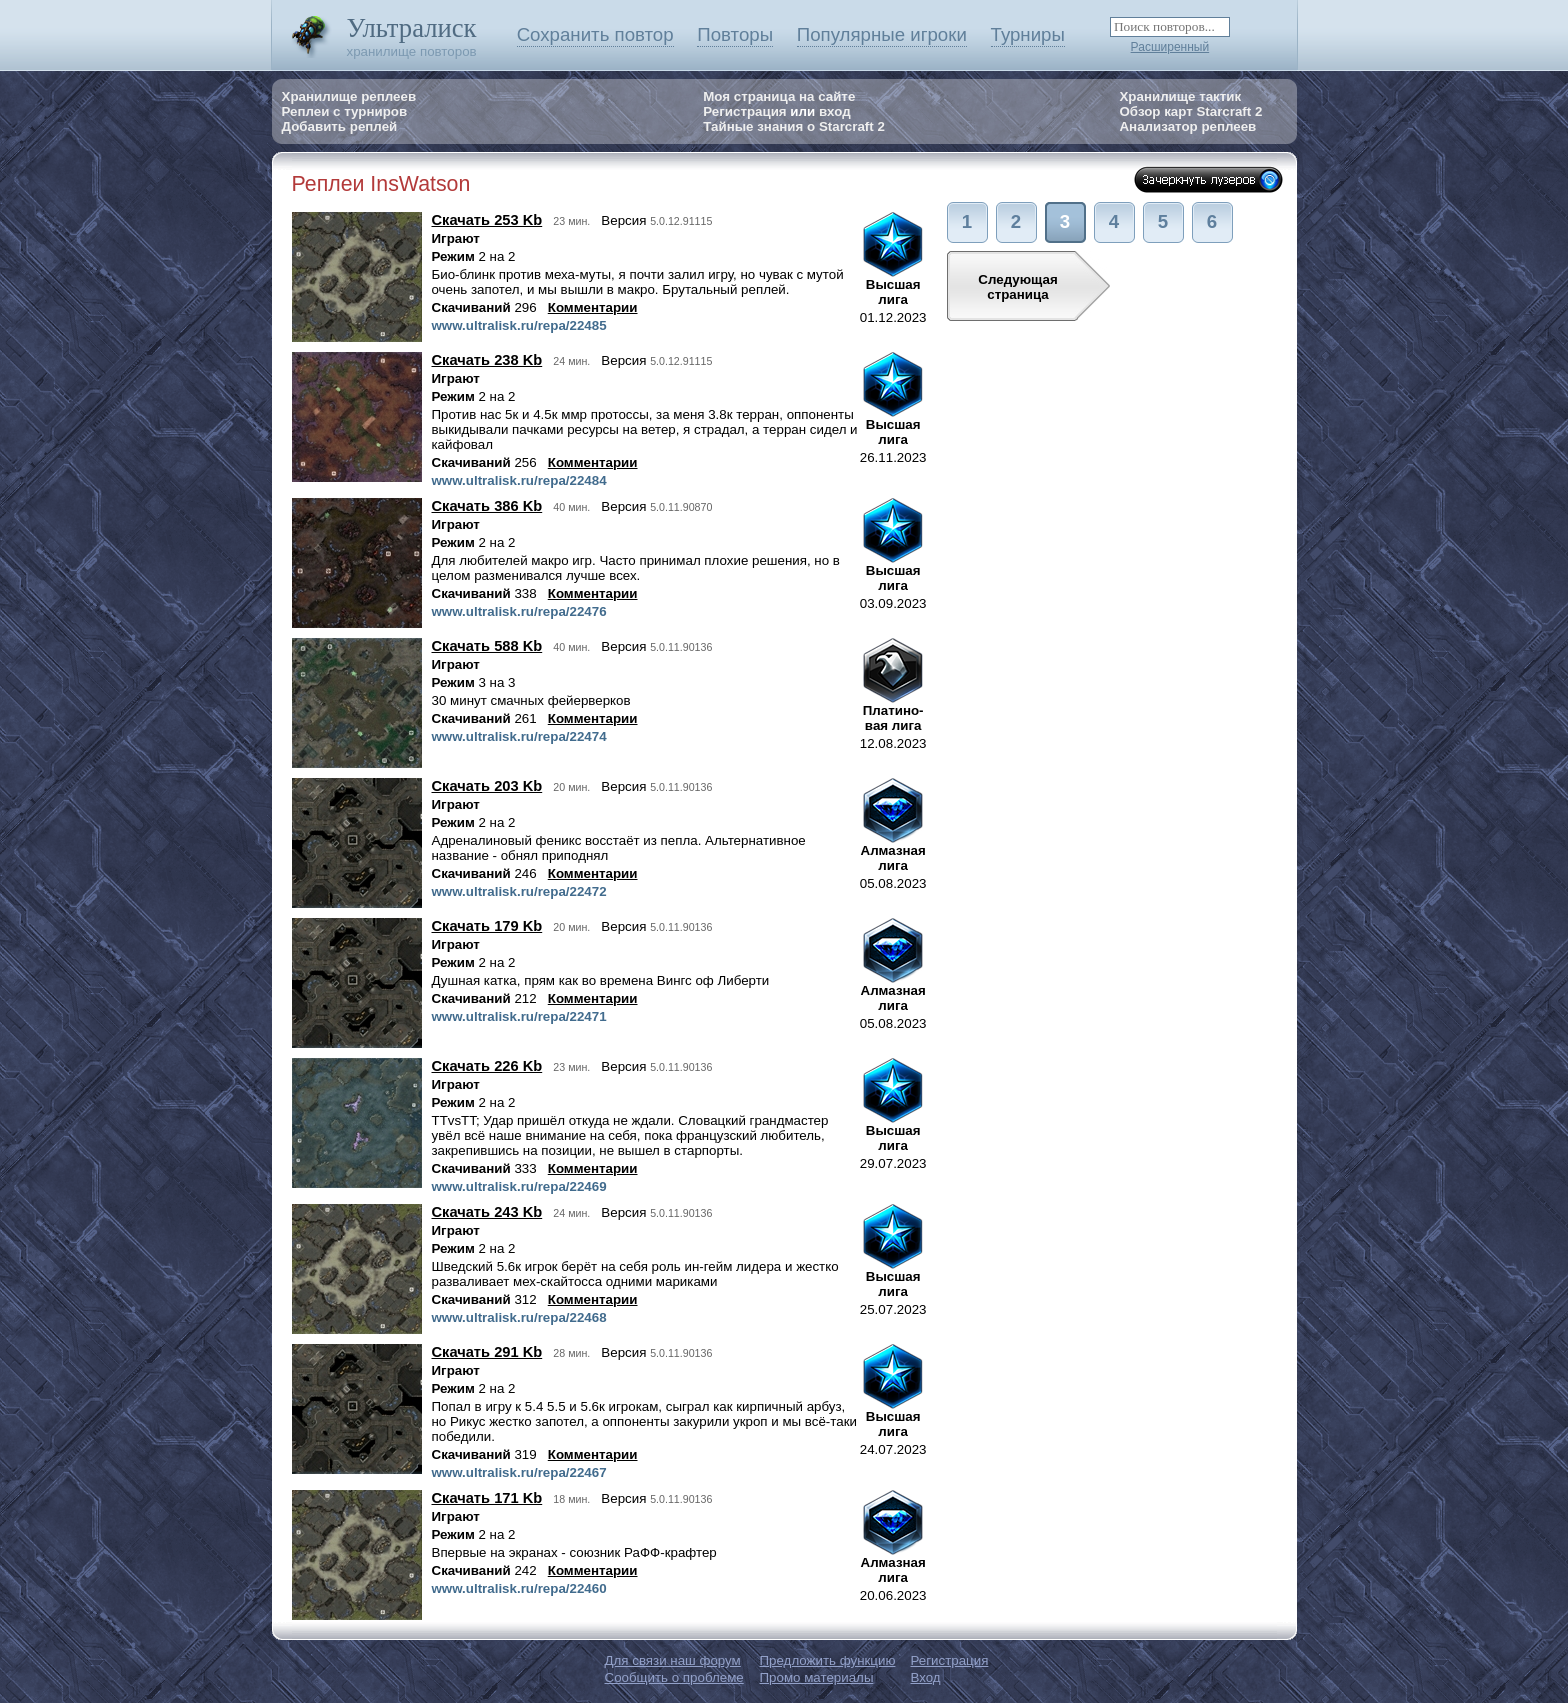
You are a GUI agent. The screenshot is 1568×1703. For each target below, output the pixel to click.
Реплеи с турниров (345, 111)
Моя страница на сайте (779, 96)
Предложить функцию (828, 1660)
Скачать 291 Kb (487, 1352)
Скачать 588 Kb (487, 646)
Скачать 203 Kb (487, 786)
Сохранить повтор (595, 34)
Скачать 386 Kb (487, 506)
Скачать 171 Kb (487, 1498)
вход (835, 111)
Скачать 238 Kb (487, 360)
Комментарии (593, 307)
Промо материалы (817, 1677)
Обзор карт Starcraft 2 (1190, 111)
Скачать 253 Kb (487, 220)
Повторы (735, 34)
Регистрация (744, 111)
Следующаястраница (1017, 287)
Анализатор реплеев (1187, 126)
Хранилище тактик (1180, 96)
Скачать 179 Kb (487, 926)
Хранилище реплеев (349, 96)
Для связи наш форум (673, 1660)
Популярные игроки (882, 34)
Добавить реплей (340, 126)
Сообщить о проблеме (674, 1677)
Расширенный (1170, 47)
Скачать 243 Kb (487, 1212)
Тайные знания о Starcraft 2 (794, 126)
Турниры (1028, 34)
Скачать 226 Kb (487, 1066)
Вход (926, 1677)
